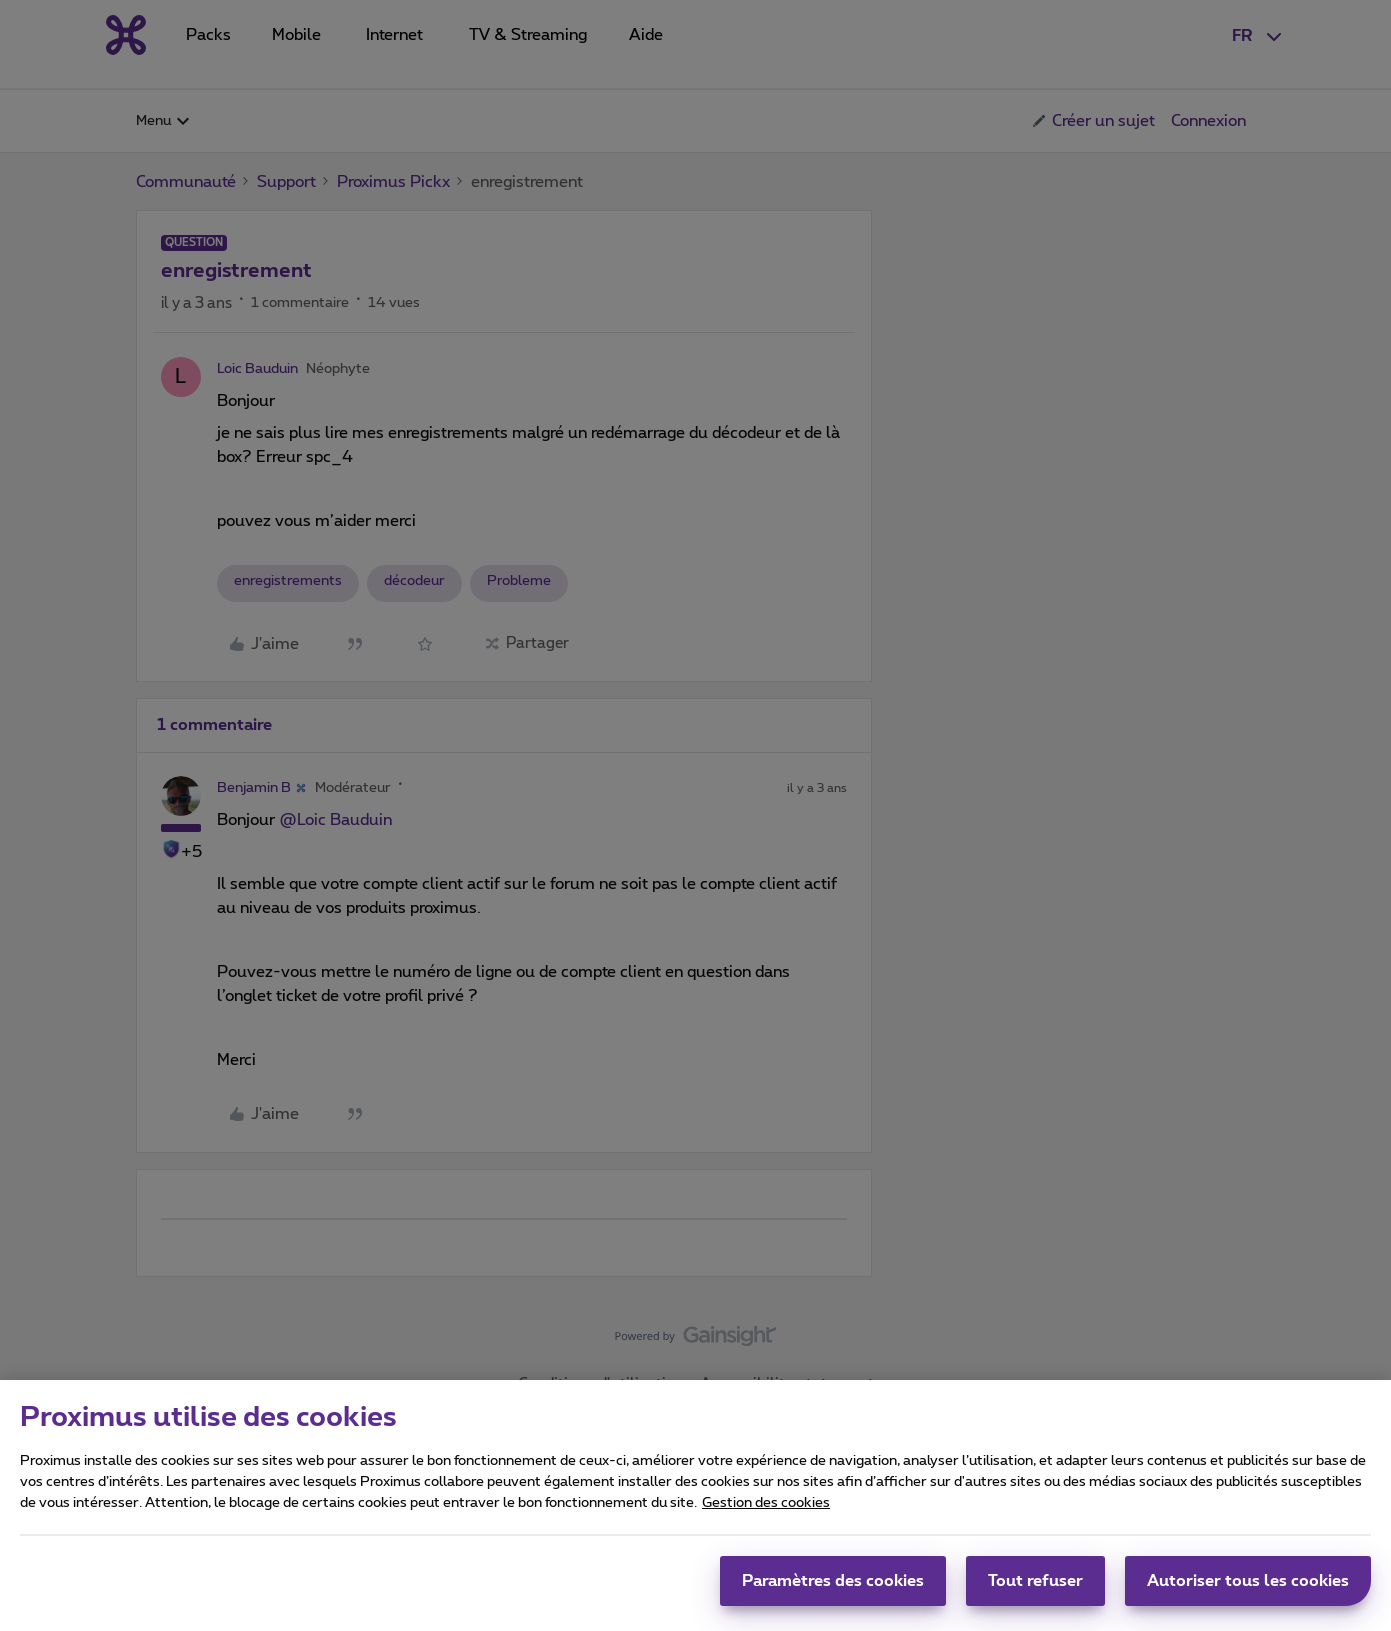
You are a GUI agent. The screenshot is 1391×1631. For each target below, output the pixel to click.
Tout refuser (1035, 1590)
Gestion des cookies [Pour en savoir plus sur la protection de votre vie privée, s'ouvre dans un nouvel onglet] (766, 1512)
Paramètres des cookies (833, 1590)
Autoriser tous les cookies (1248, 1590)
